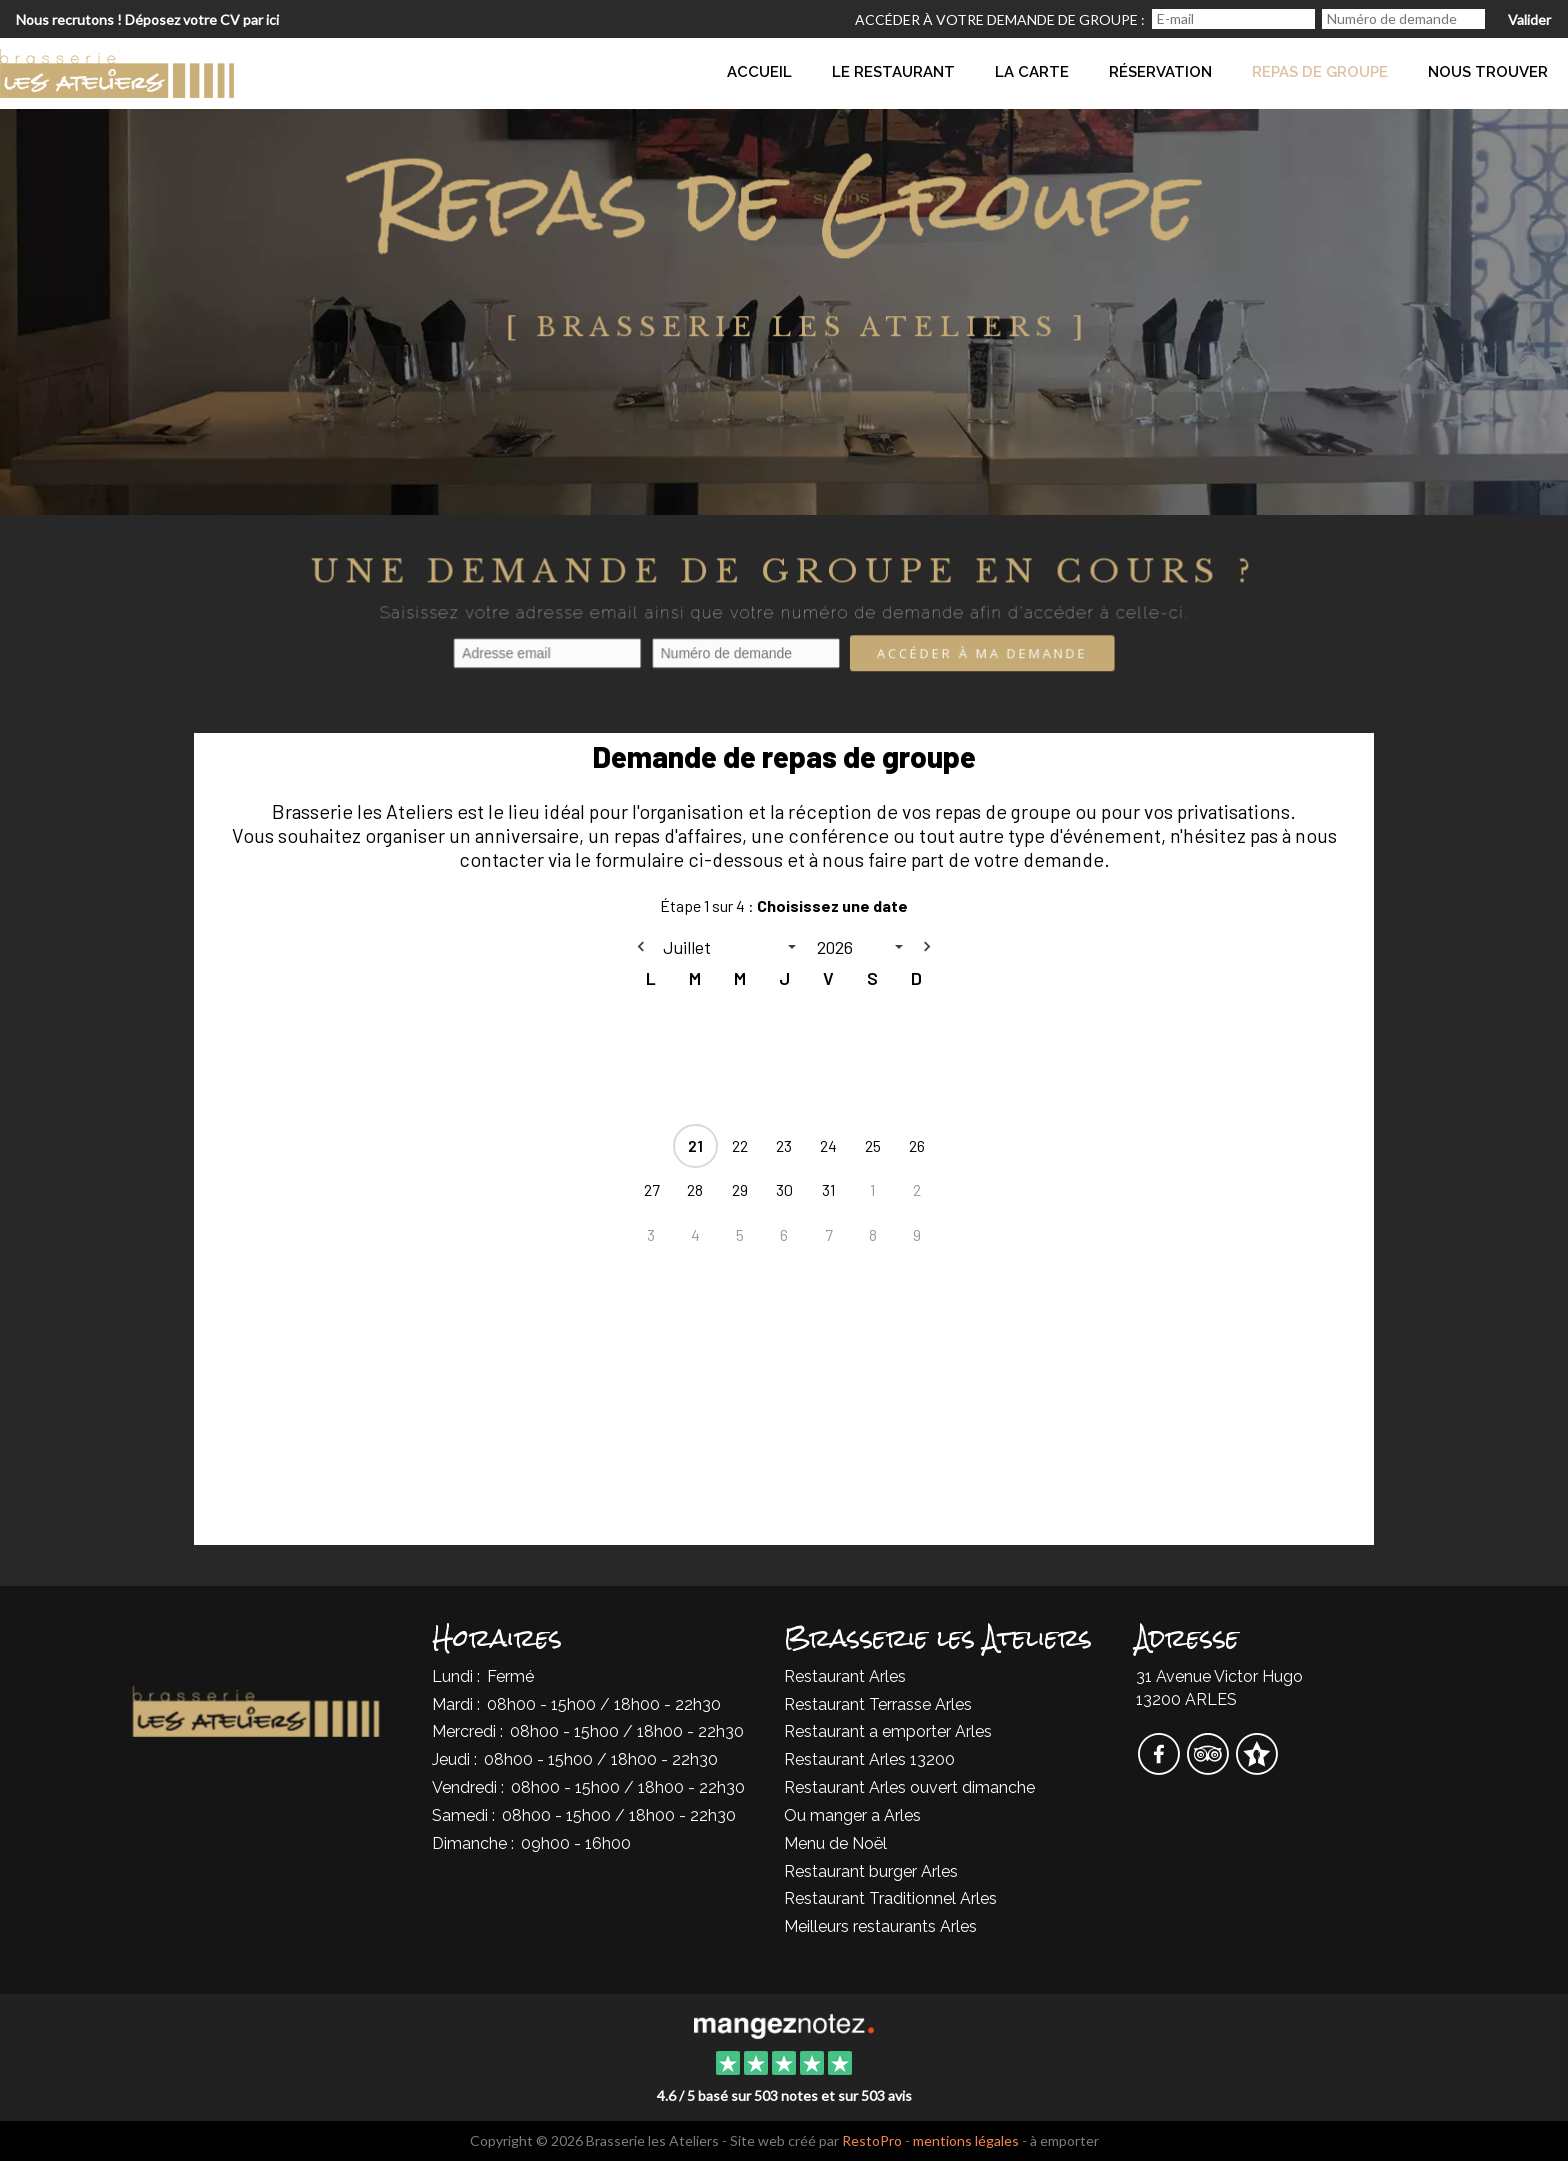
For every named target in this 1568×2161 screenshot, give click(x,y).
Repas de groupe (1320, 72)
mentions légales (966, 2140)
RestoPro (872, 2140)
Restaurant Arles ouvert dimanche (909, 1787)
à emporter (1064, 2140)
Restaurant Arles (845, 1676)
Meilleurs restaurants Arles (880, 1926)
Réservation (1160, 72)
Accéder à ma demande (982, 654)
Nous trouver (1488, 72)
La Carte (1032, 72)
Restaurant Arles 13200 (869, 1759)
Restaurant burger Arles (871, 1871)
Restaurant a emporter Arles (888, 1731)
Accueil (759, 72)
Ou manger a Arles (852, 1815)
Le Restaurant (893, 72)
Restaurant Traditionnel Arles (890, 1898)
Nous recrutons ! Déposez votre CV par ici (147, 19)
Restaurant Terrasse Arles (878, 1704)
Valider (1529, 19)
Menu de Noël (835, 1843)
